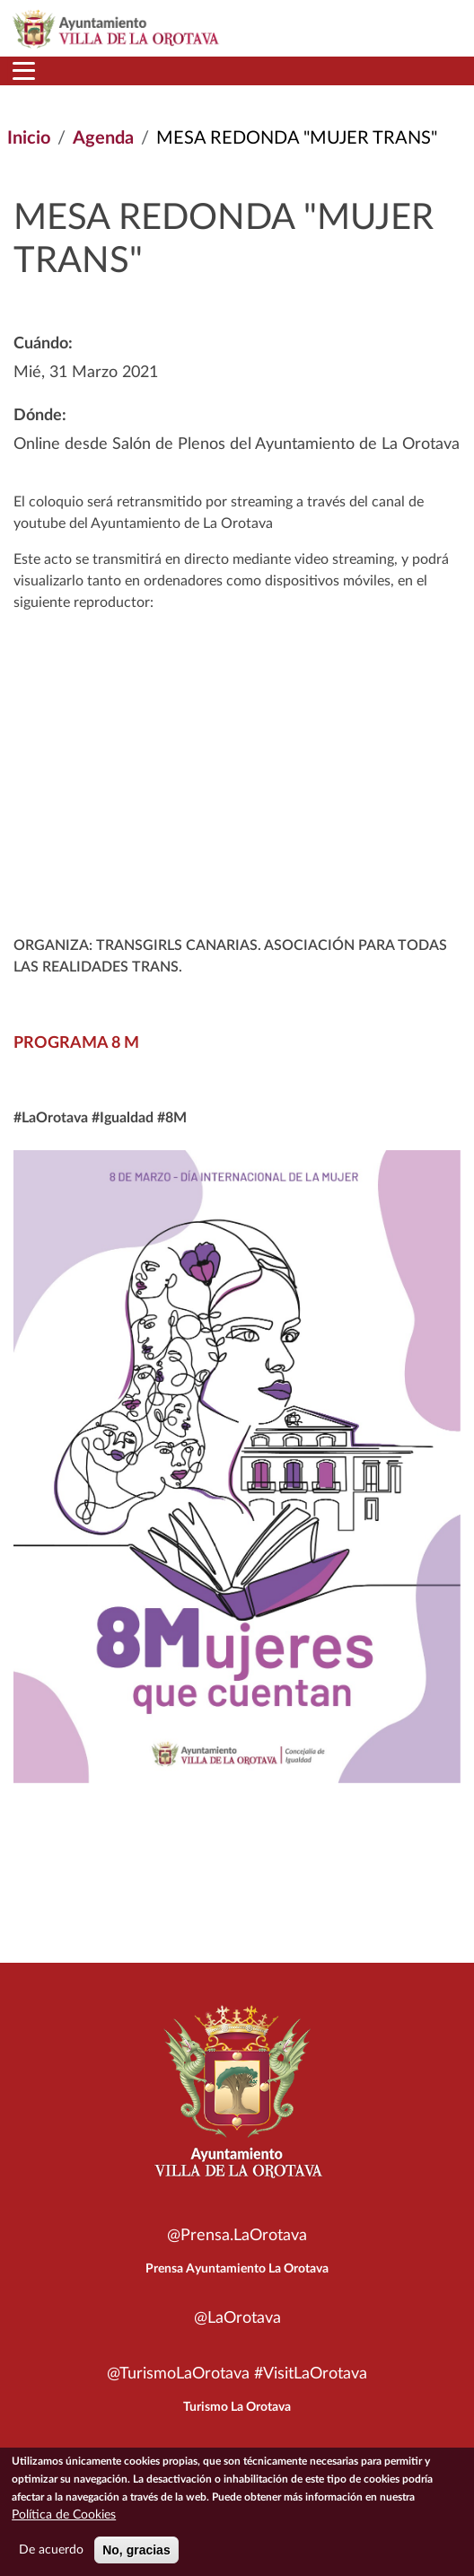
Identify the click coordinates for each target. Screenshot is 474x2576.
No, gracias (136, 2550)
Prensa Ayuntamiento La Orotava (237, 2269)
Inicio (28, 138)
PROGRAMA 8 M (76, 1043)
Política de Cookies (64, 2515)
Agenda (103, 138)
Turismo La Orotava (237, 2407)
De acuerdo (51, 2550)
